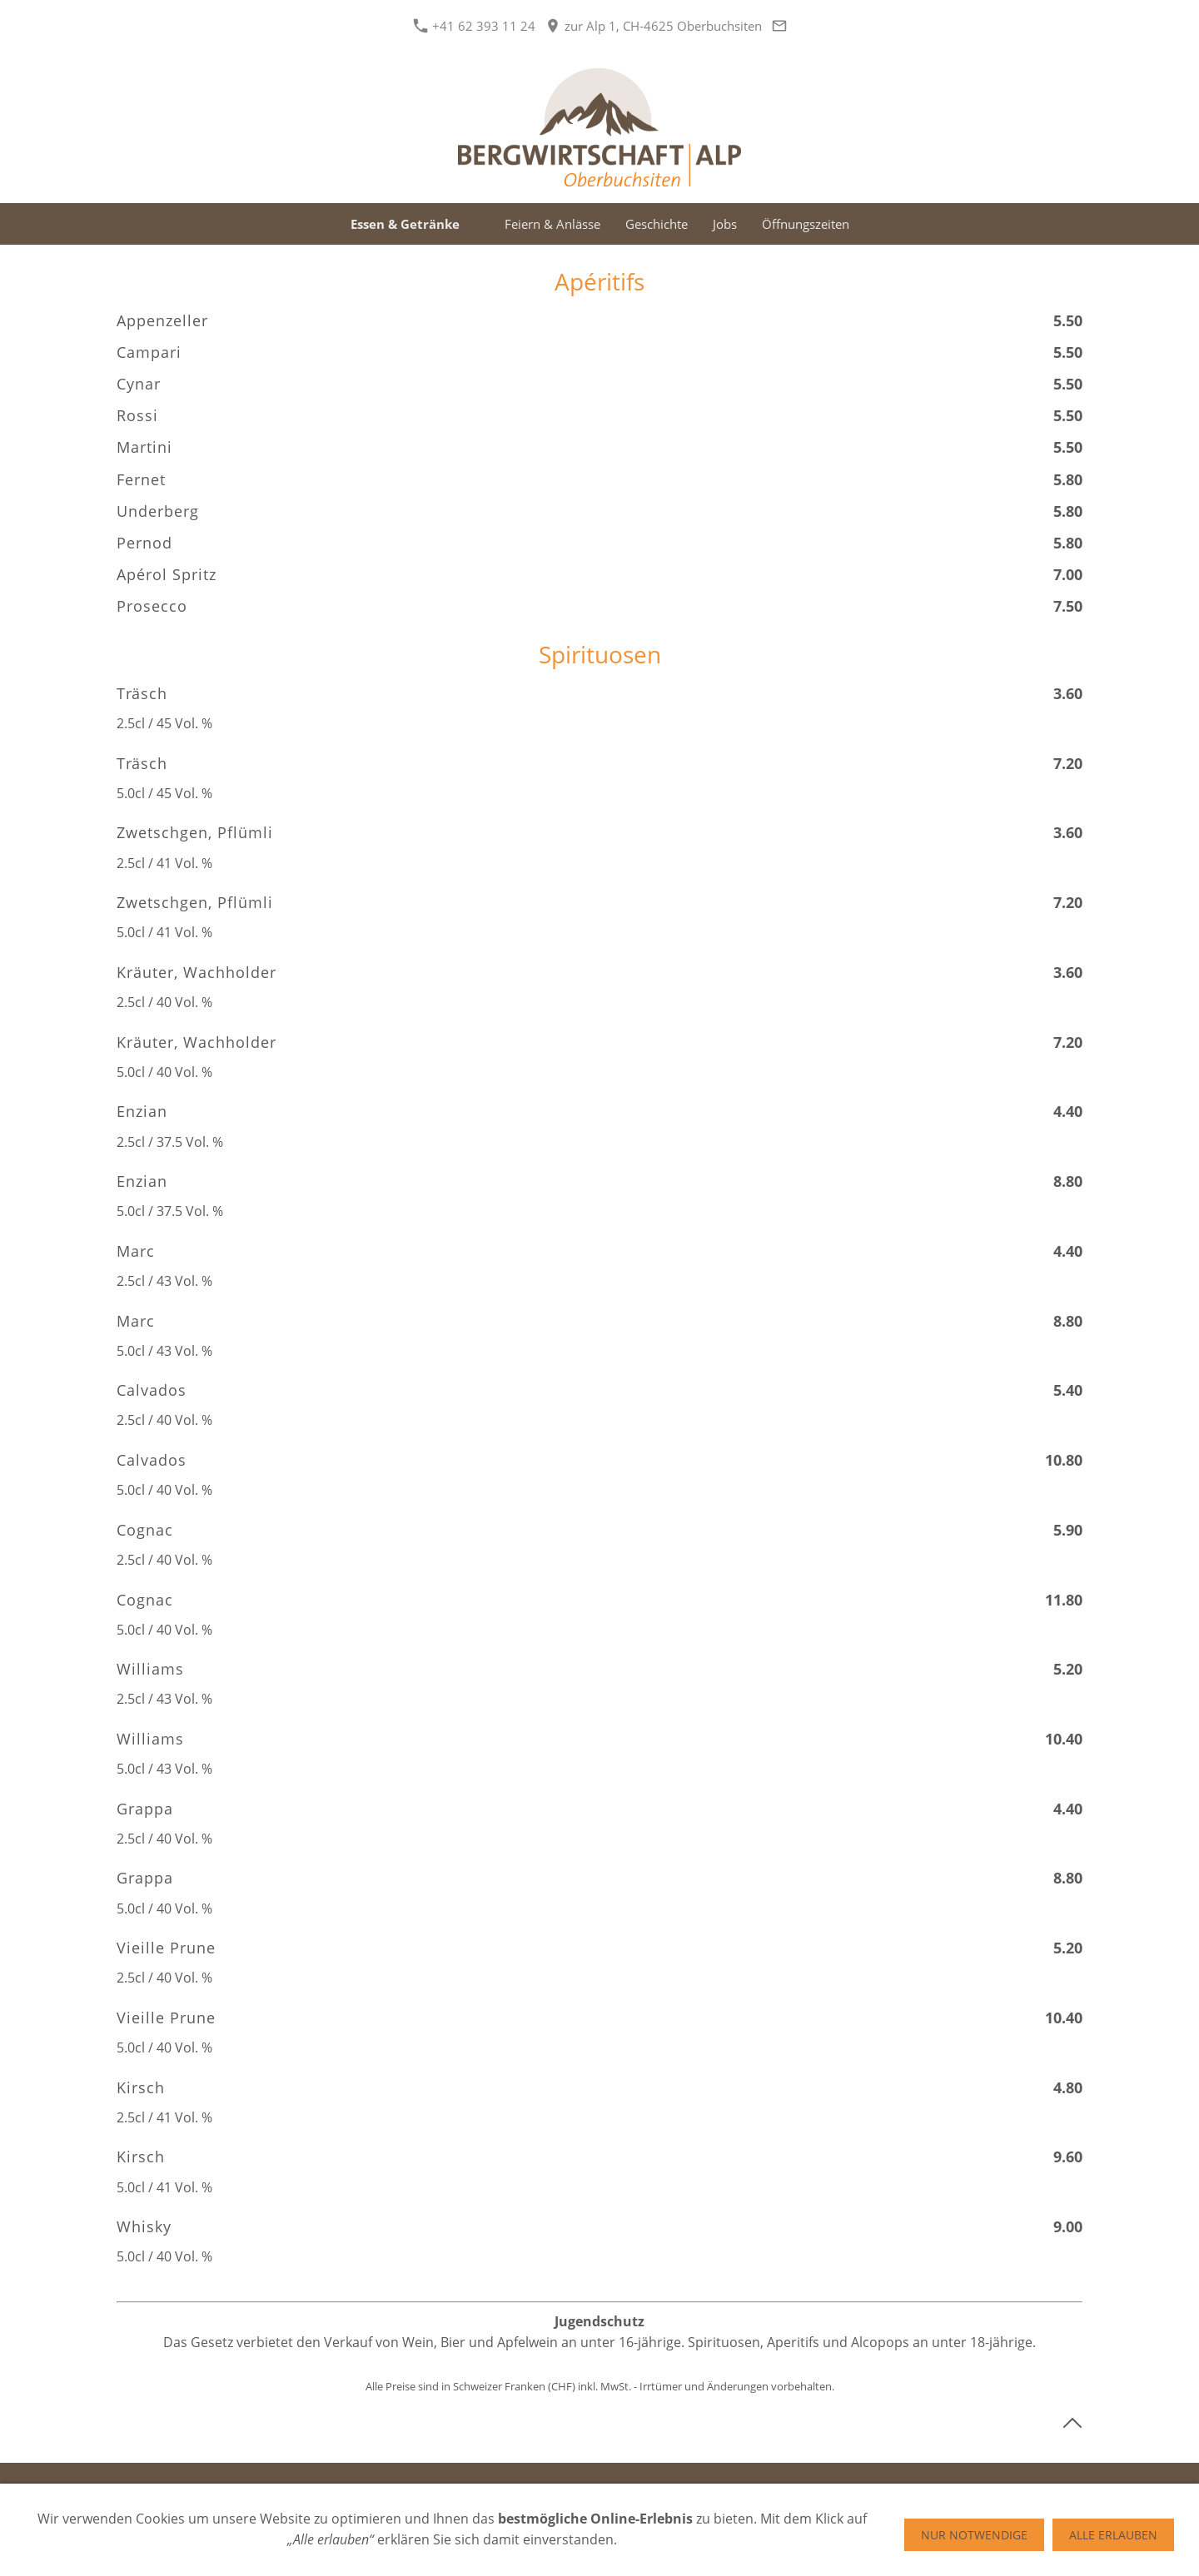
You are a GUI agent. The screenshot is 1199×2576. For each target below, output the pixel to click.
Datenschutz (498, 2488)
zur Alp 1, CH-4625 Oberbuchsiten (654, 25)
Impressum (582, 2488)
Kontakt (654, 2488)
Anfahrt (714, 2488)
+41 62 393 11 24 (474, 25)
